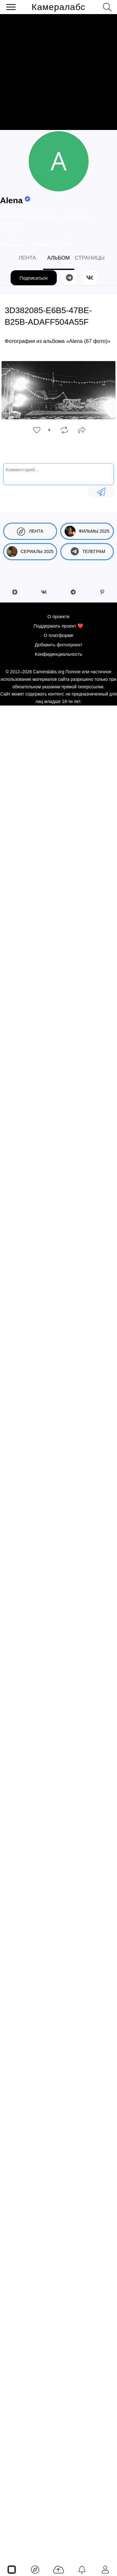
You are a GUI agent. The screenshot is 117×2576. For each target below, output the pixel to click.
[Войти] (105, 2569)
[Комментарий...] (58, 473)
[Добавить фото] (58, 2569)
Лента (30, 531)
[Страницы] (11, 2569)
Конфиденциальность (58, 654)
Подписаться (34, 278)
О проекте (58, 616)
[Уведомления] (82, 2569)
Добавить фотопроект (58, 644)
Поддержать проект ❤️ (59, 625)
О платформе (58, 635)
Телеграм (87, 552)
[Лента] (35, 2569)
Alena (11, 200)
